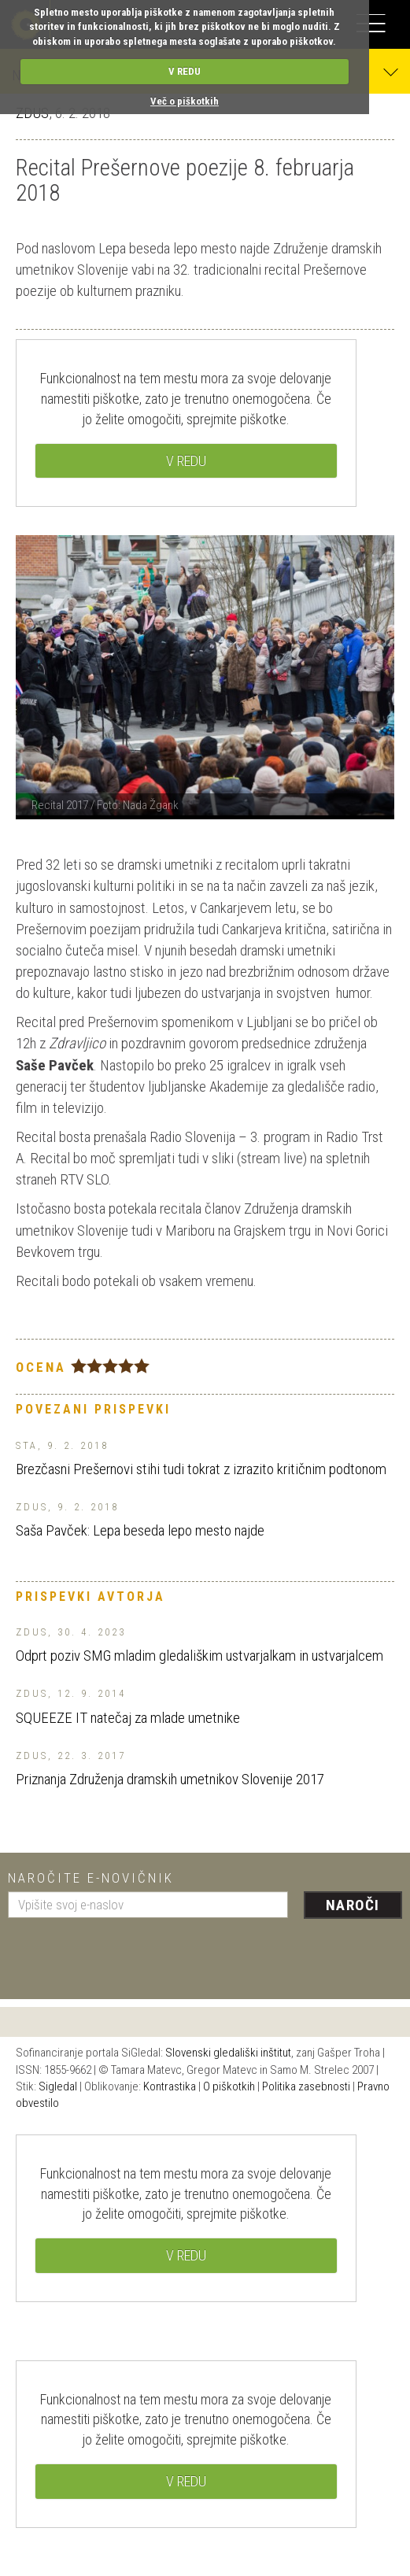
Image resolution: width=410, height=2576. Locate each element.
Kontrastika (169, 2086)
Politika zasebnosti (306, 2086)
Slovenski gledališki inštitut (228, 2053)
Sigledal (58, 2086)
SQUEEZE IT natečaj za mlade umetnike (128, 1718)
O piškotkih (229, 2086)
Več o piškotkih (184, 101)
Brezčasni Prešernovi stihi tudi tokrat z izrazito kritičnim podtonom (201, 1469)
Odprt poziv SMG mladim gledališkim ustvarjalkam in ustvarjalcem (199, 1655)
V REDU (184, 71)
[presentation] (127, 1952)
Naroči (353, 1905)
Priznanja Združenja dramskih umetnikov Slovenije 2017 (170, 1779)
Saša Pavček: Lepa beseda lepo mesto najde (140, 1530)
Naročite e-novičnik (91, 1878)
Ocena (41, 1367)
